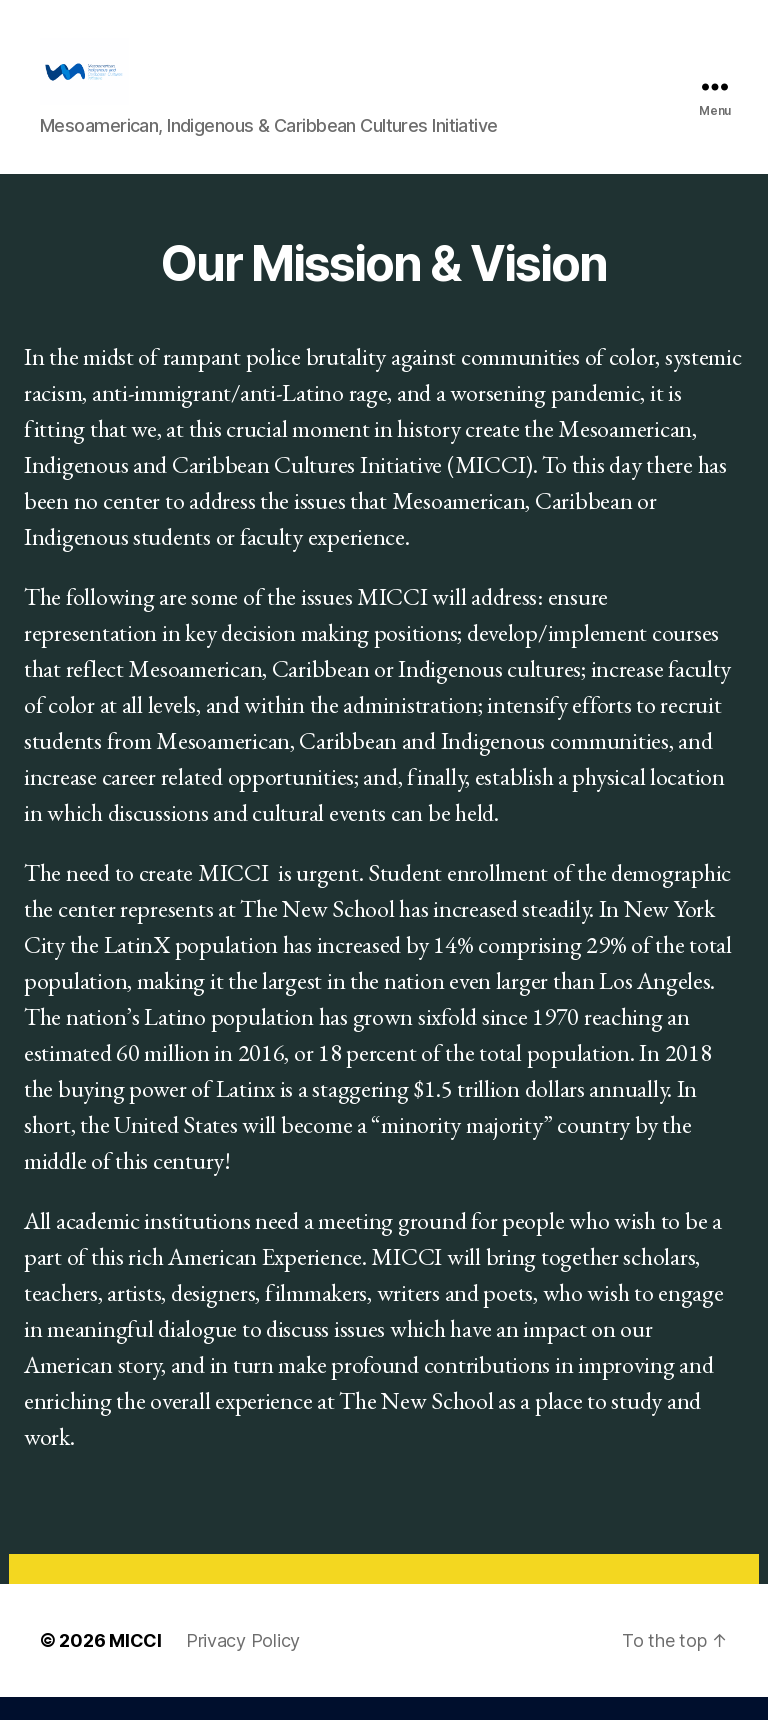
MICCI (135, 1663)
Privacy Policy (243, 1663)
